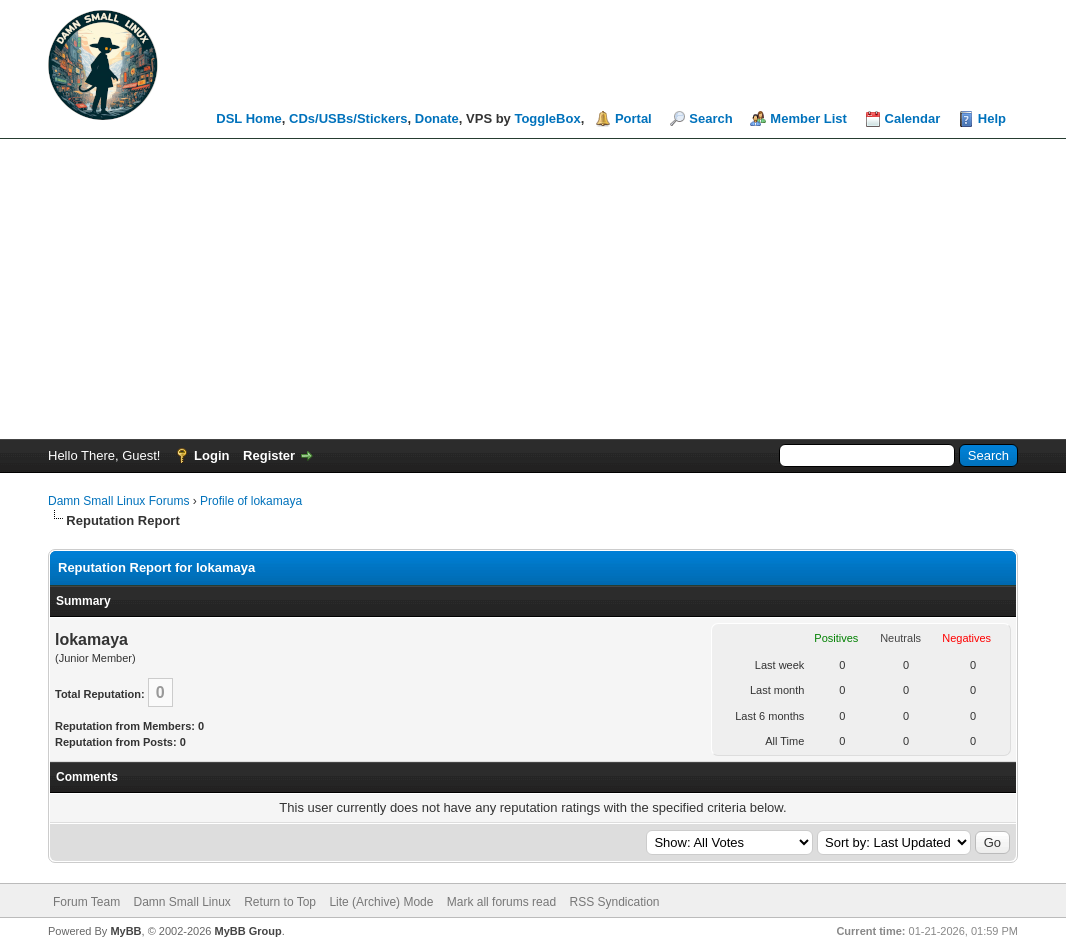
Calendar (913, 118)
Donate (437, 118)
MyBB (125, 931)
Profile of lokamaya (251, 501)
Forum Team (86, 902)
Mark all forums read (501, 902)
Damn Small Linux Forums (118, 501)
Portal (633, 118)
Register (269, 455)
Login (211, 455)
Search (710, 118)
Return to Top (280, 902)
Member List (808, 118)
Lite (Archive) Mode (381, 902)
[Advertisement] (533, 289)
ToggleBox (547, 118)
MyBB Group (247, 931)
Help (992, 118)
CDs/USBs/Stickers (348, 118)
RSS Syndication (614, 902)
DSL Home (249, 118)
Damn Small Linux (181, 902)
